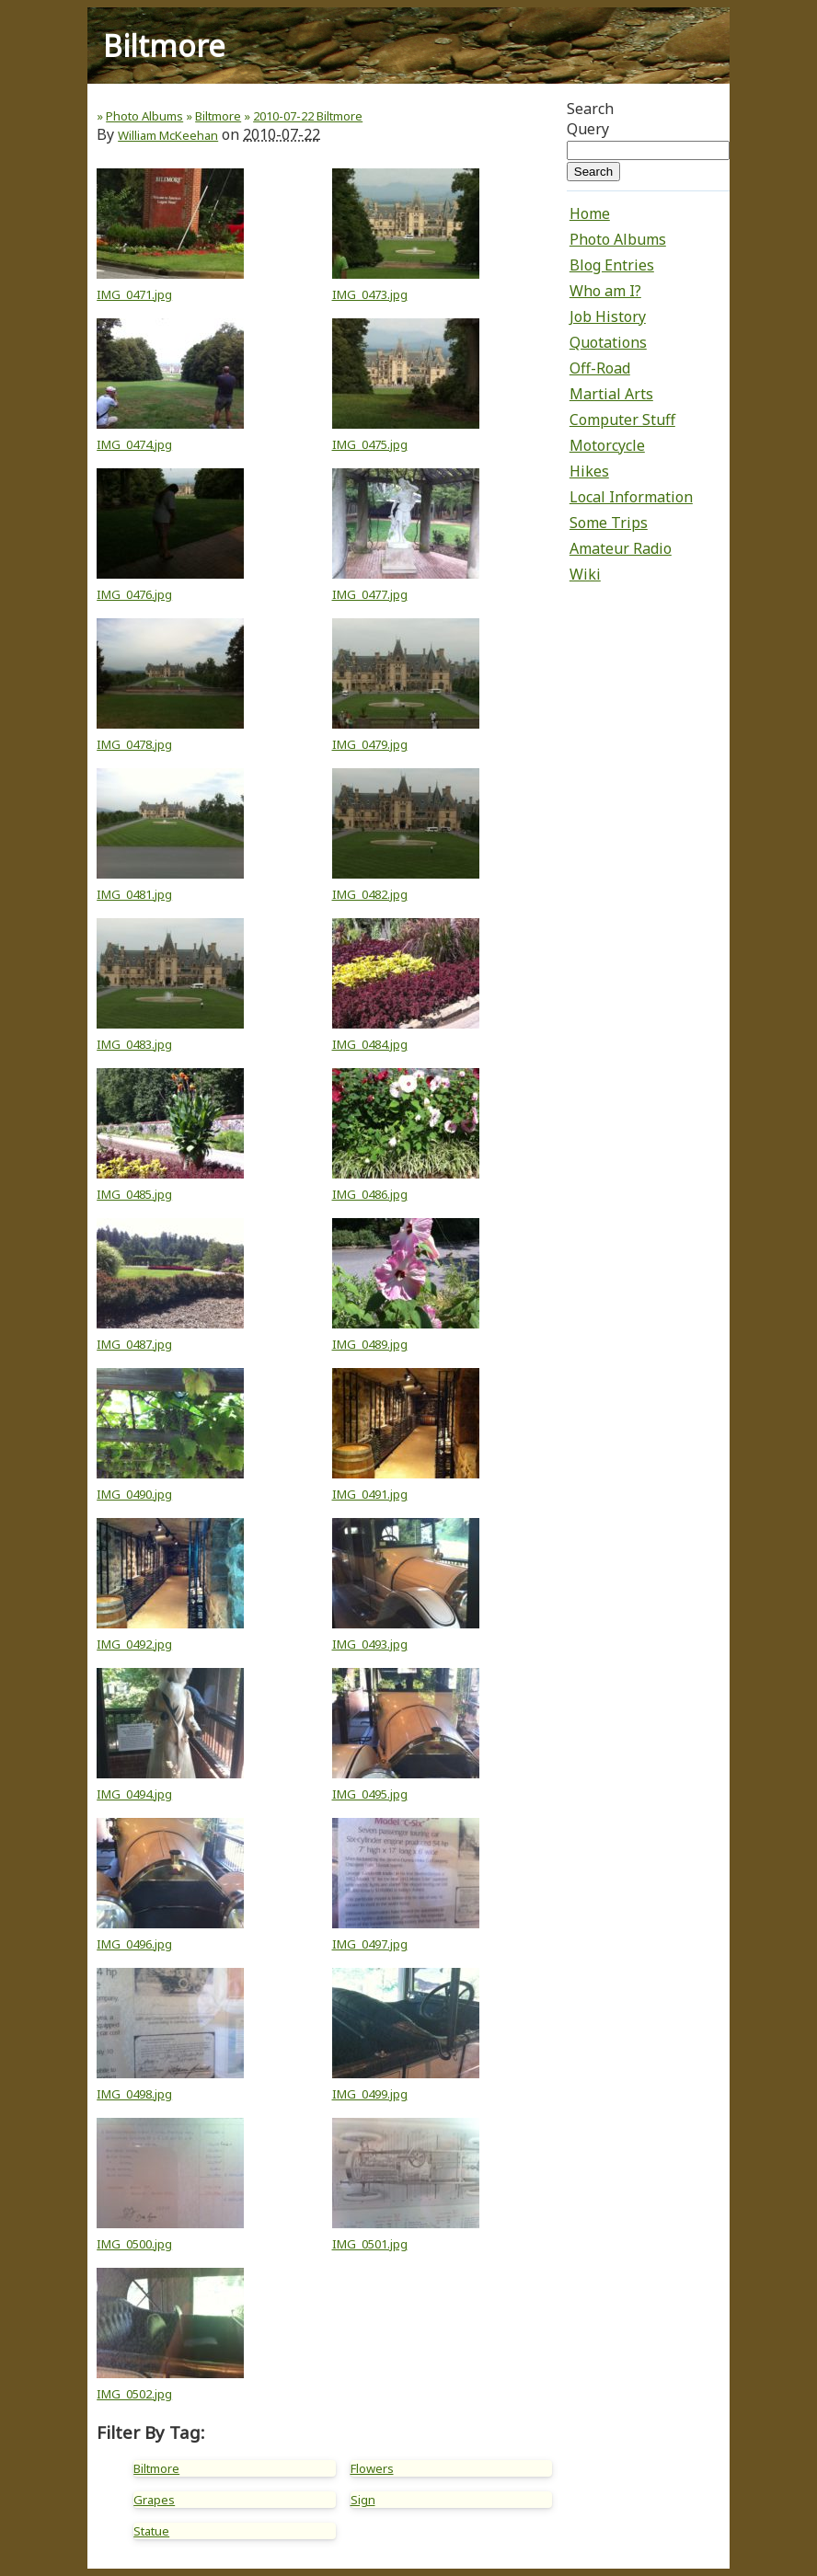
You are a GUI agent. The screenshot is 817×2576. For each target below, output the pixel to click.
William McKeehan (168, 135)
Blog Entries (612, 265)
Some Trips (609, 522)
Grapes (154, 2499)
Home (590, 213)
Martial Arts (611, 394)
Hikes (589, 471)
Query (588, 129)
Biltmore (156, 2468)
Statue (151, 2531)
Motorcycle (607, 445)
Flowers (372, 2468)
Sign (363, 2499)
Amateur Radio (621, 548)
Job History (608, 316)
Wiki (585, 574)
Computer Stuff (622, 419)
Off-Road (600, 368)
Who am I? (605, 291)
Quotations (608, 342)
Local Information (631, 497)
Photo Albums (618, 239)
